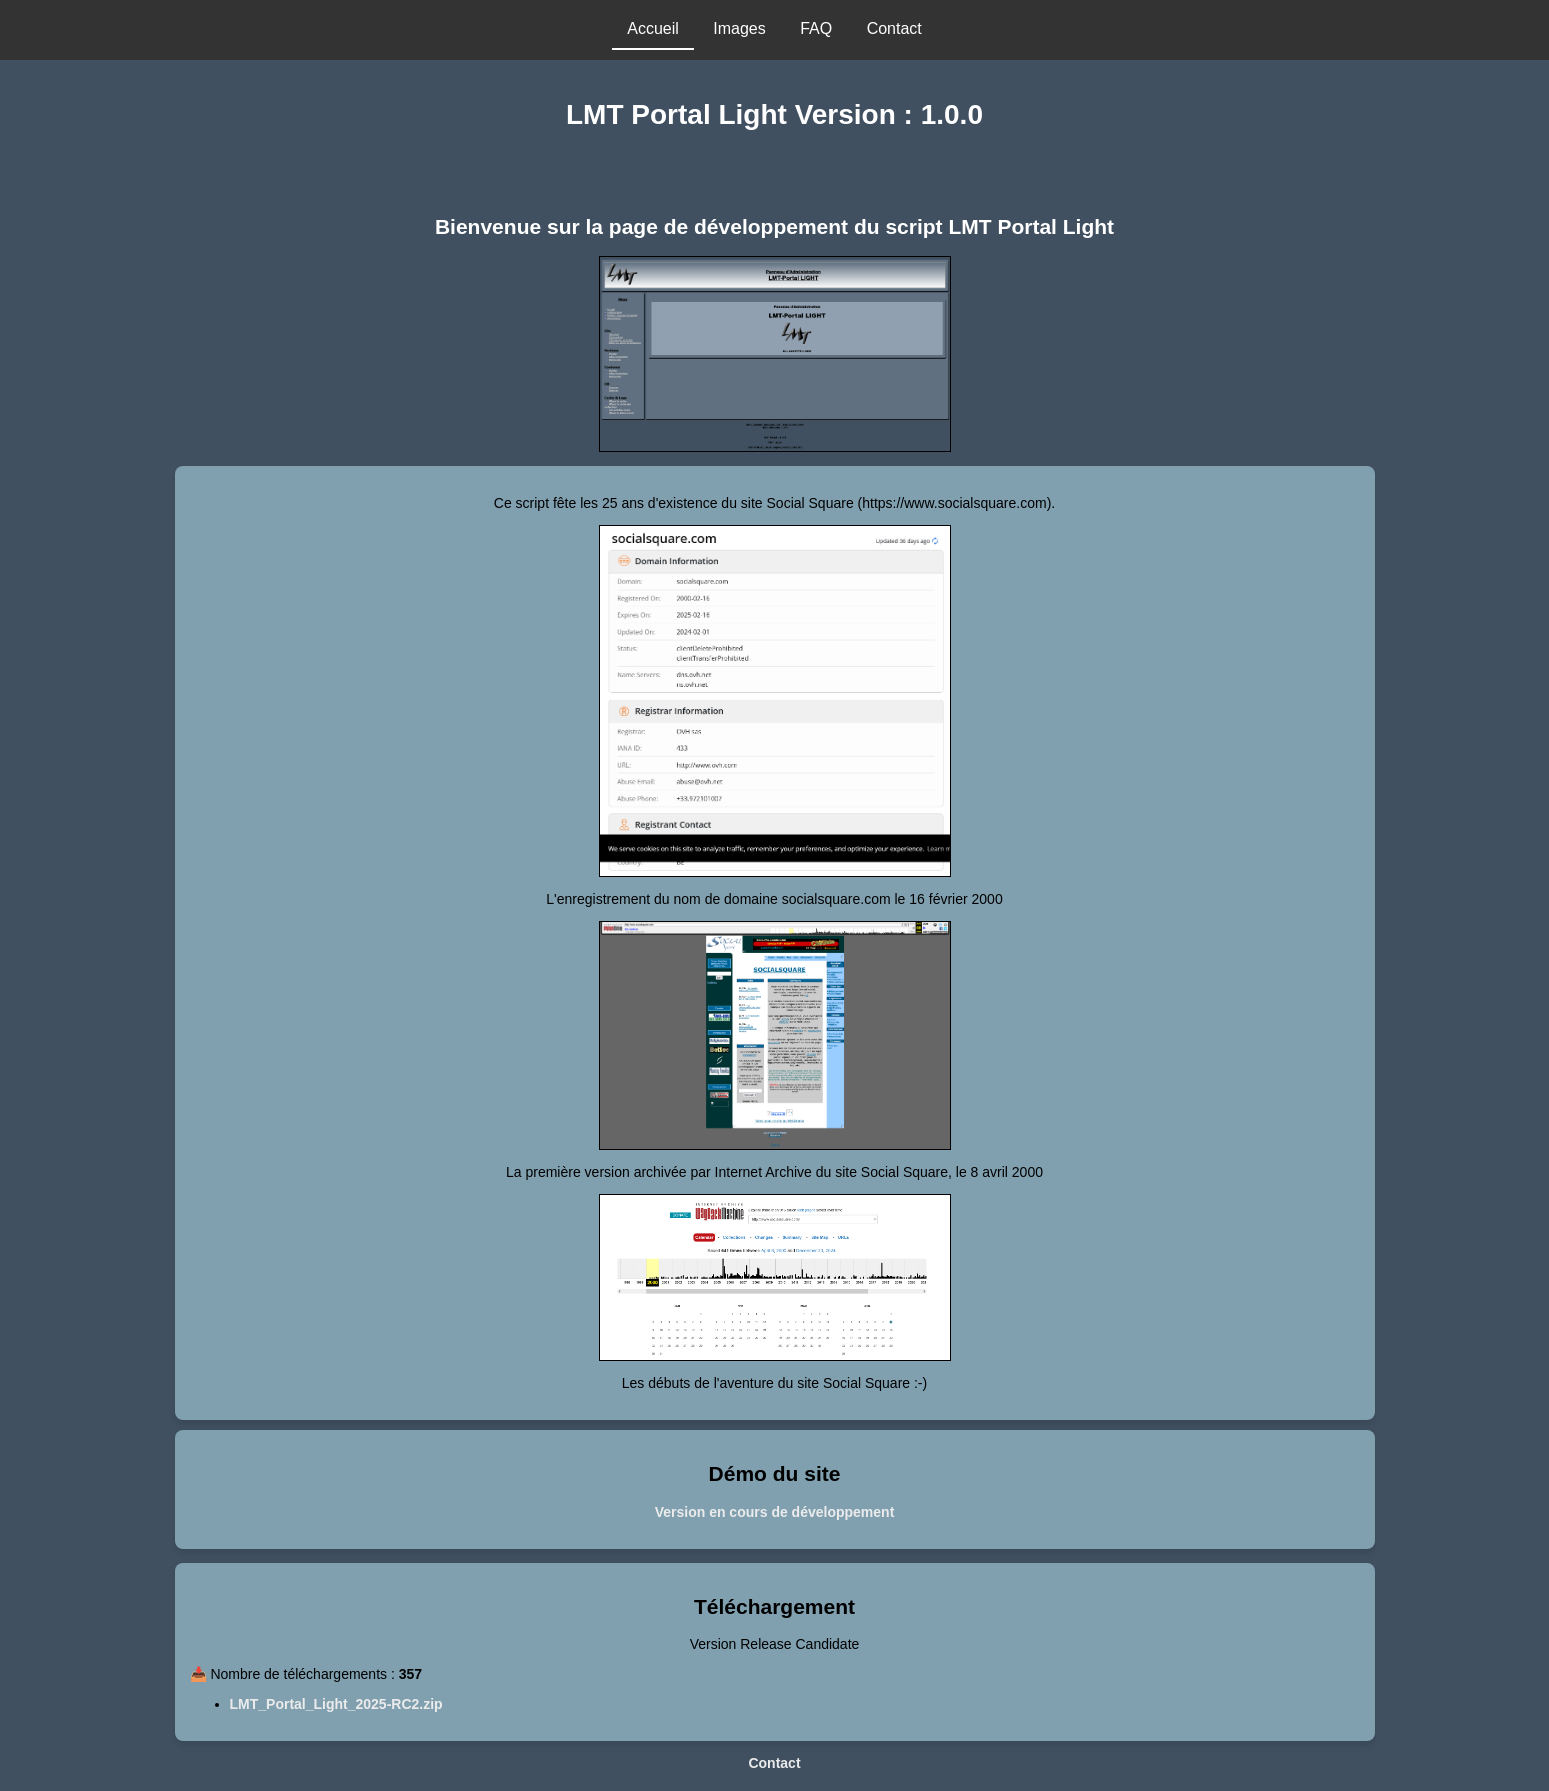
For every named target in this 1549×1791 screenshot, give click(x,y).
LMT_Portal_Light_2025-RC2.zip (336, 1704)
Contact (774, 1763)
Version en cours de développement (775, 1512)
